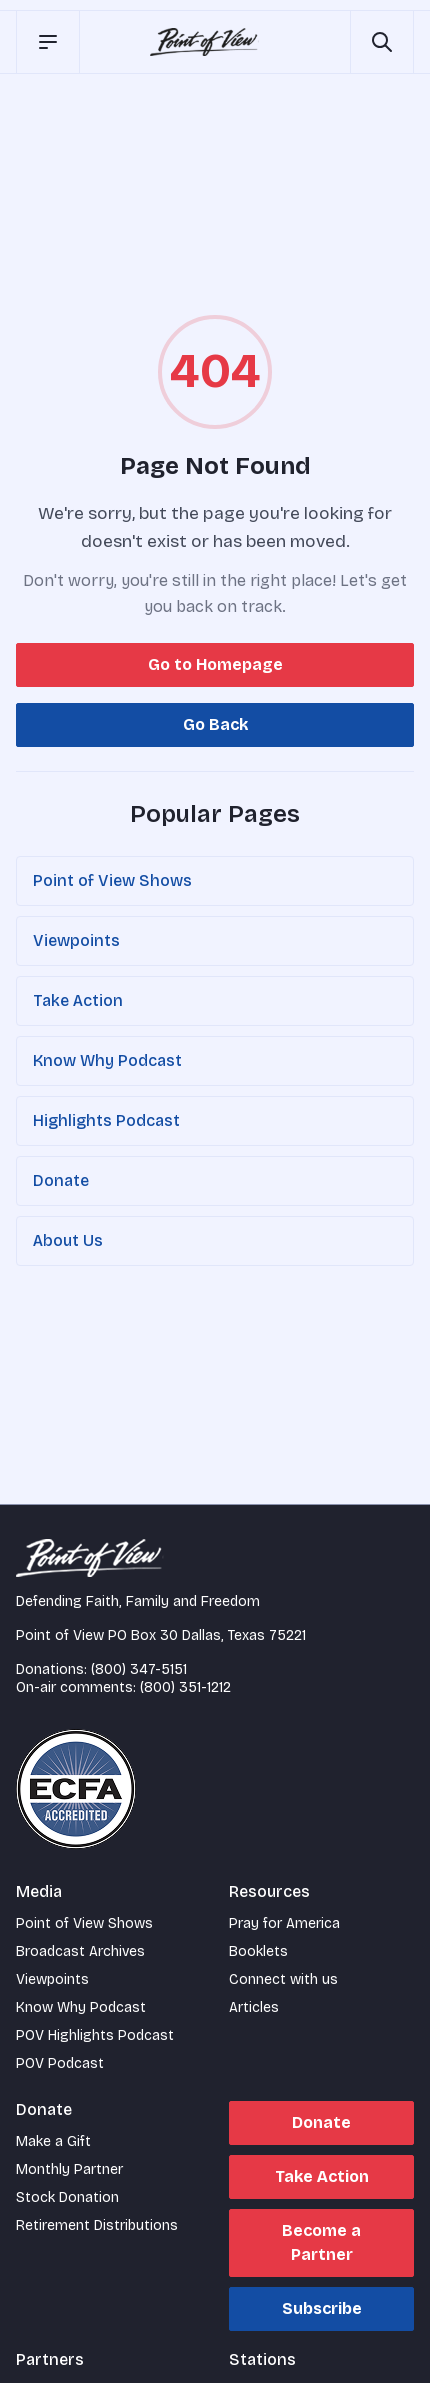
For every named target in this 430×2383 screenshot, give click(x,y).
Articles (254, 2007)
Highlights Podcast (106, 1120)
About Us (68, 1240)
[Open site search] (382, 42)
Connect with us (283, 1979)
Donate (61, 1180)
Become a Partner (321, 2242)
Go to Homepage (215, 664)
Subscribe (322, 2308)
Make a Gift (53, 2141)
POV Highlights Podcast (95, 2035)
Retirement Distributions (97, 2225)
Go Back (215, 724)
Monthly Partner (69, 2169)
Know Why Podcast (107, 1060)
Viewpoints (76, 940)
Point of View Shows (112, 880)
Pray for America (284, 1923)
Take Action (78, 1000)
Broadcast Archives (80, 1951)
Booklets (258, 1951)
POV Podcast (60, 2063)
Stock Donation (67, 2197)
